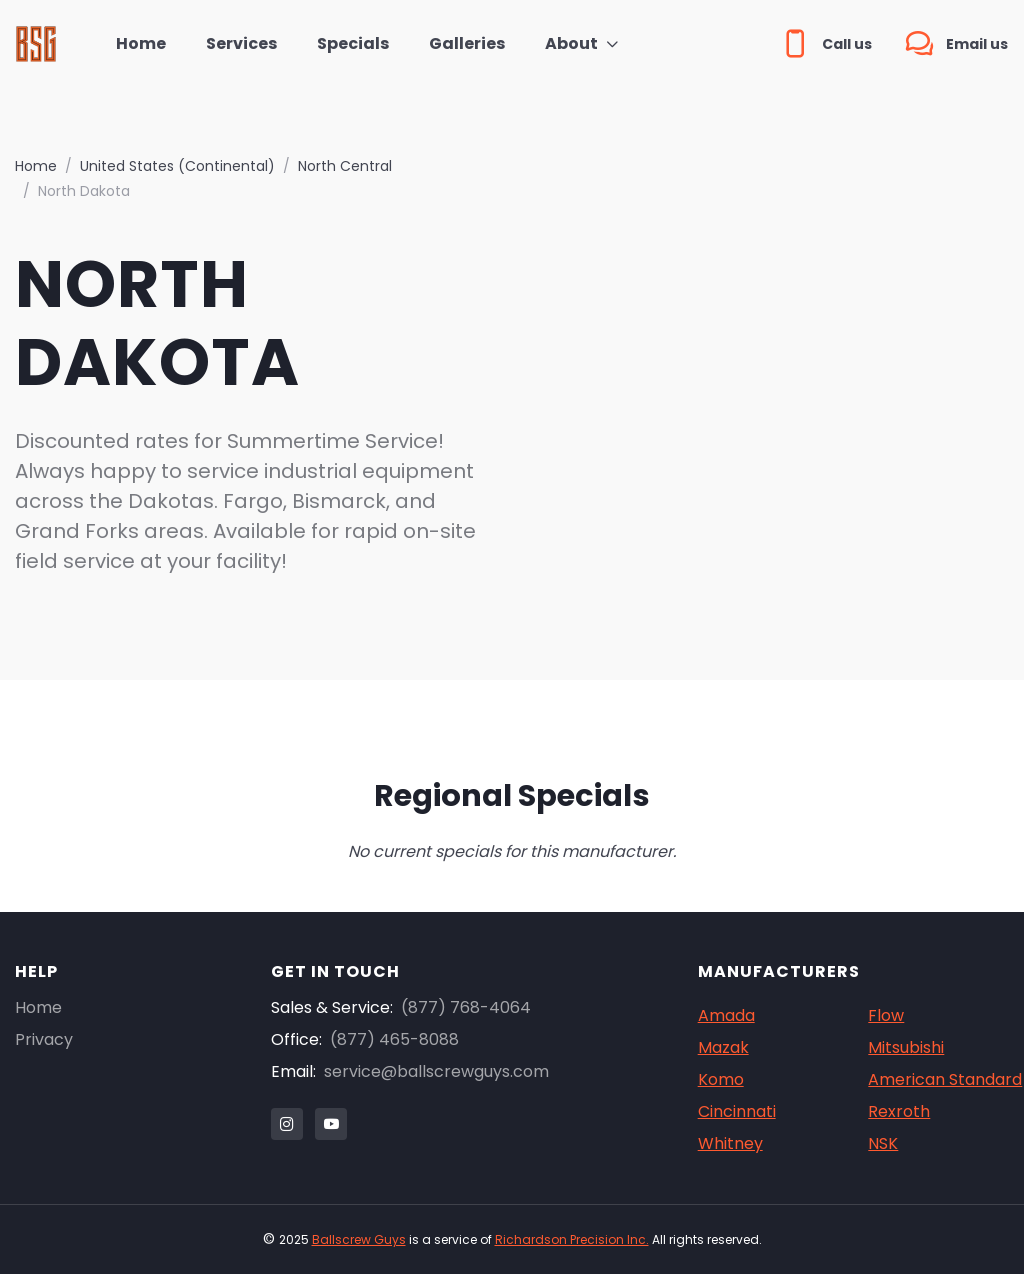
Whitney (730, 1143)
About (571, 43)
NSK (883, 1143)
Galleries (467, 43)
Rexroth (899, 1111)
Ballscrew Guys (359, 1239)
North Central (345, 166)
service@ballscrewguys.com (436, 1071)
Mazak (723, 1047)
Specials (353, 43)
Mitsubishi (906, 1047)
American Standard (945, 1079)
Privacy (44, 1039)
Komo (721, 1079)
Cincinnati (737, 1111)
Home (141, 43)
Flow (886, 1015)
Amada (726, 1015)
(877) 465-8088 (394, 1039)
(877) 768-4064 (466, 1007)
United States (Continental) (177, 166)
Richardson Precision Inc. (572, 1239)
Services (241, 43)
